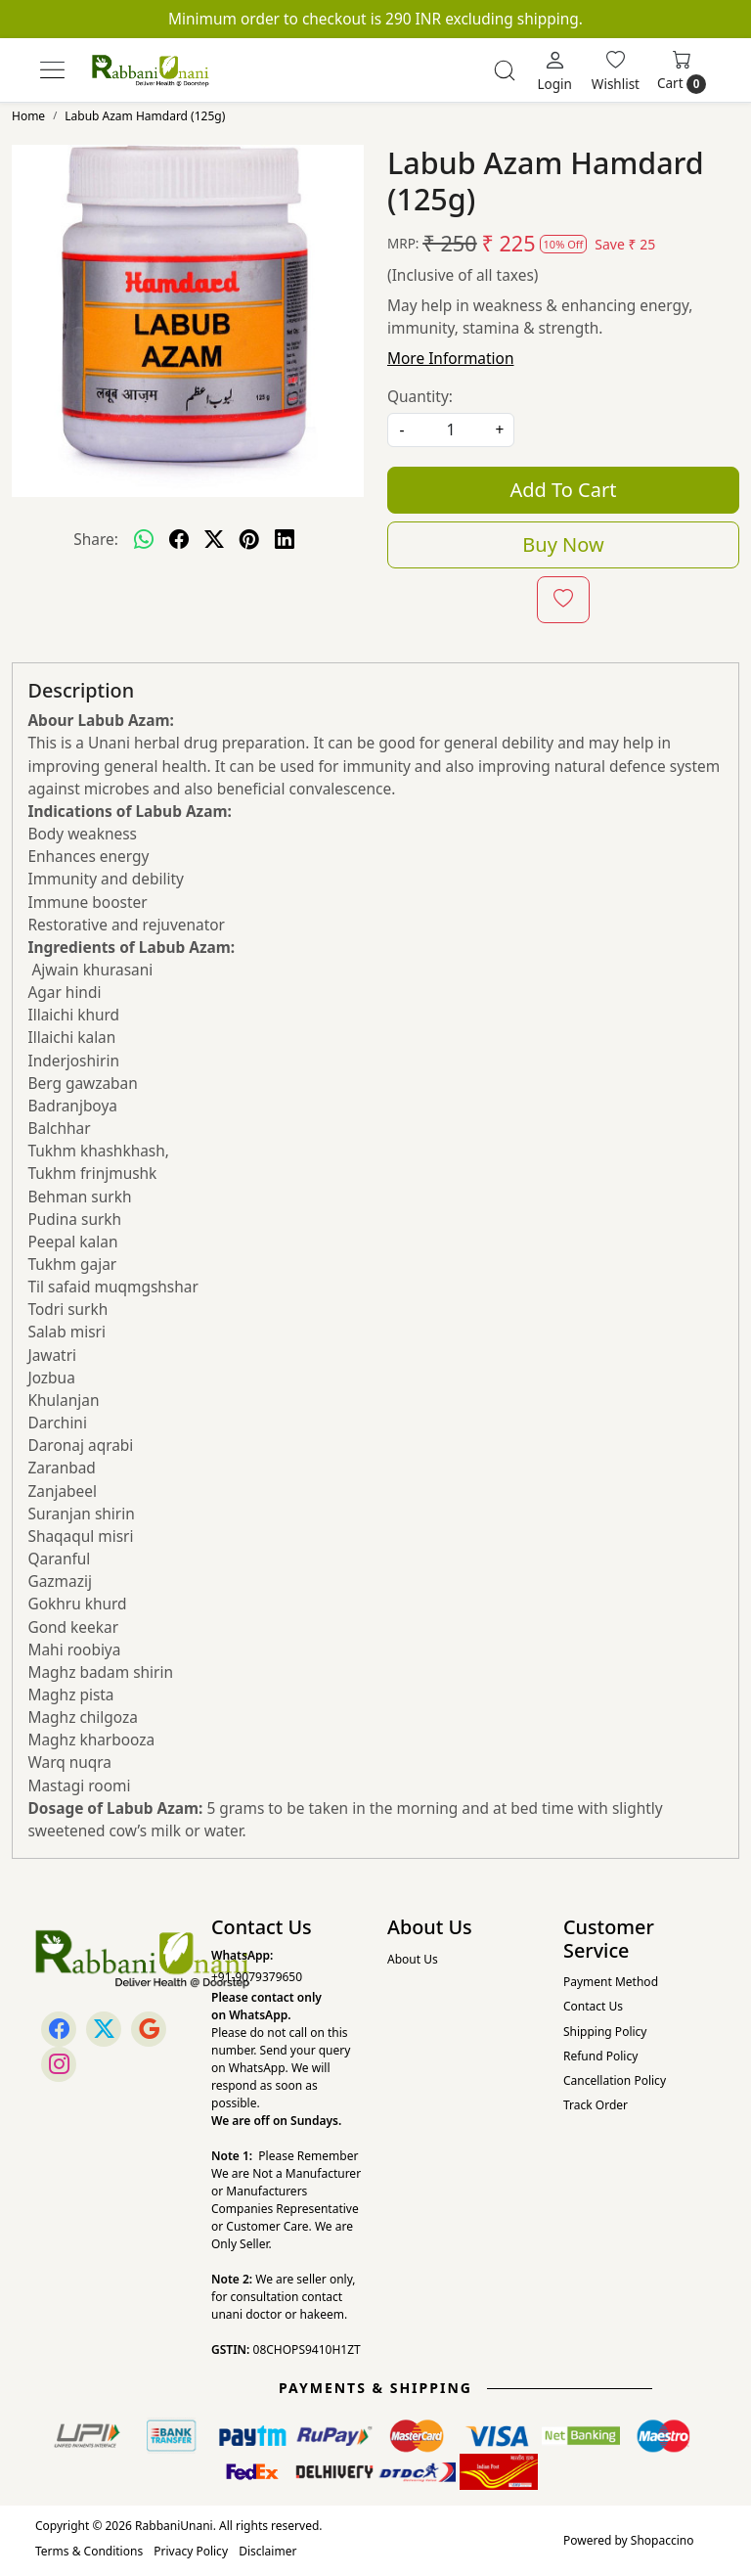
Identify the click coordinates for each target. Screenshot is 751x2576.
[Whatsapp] (143, 539)
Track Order (595, 2105)
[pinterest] (249, 539)
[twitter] (214, 539)
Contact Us (593, 2006)
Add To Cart (563, 489)
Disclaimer (267, 2551)
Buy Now (562, 544)
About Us (412, 1959)
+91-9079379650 (256, 1976)
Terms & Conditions (89, 2551)
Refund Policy (600, 2056)
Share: (95, 539)
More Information (450, 358)
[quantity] (450, 430)
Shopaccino (662, 2540)
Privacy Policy (191, 2551)
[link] (504, 70)
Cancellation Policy (614, 2080)
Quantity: (420, 396)
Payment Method (610, 1981)
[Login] (554, 70)
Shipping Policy (604, 2031)
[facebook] (179, 539)
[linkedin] (284, 539)
